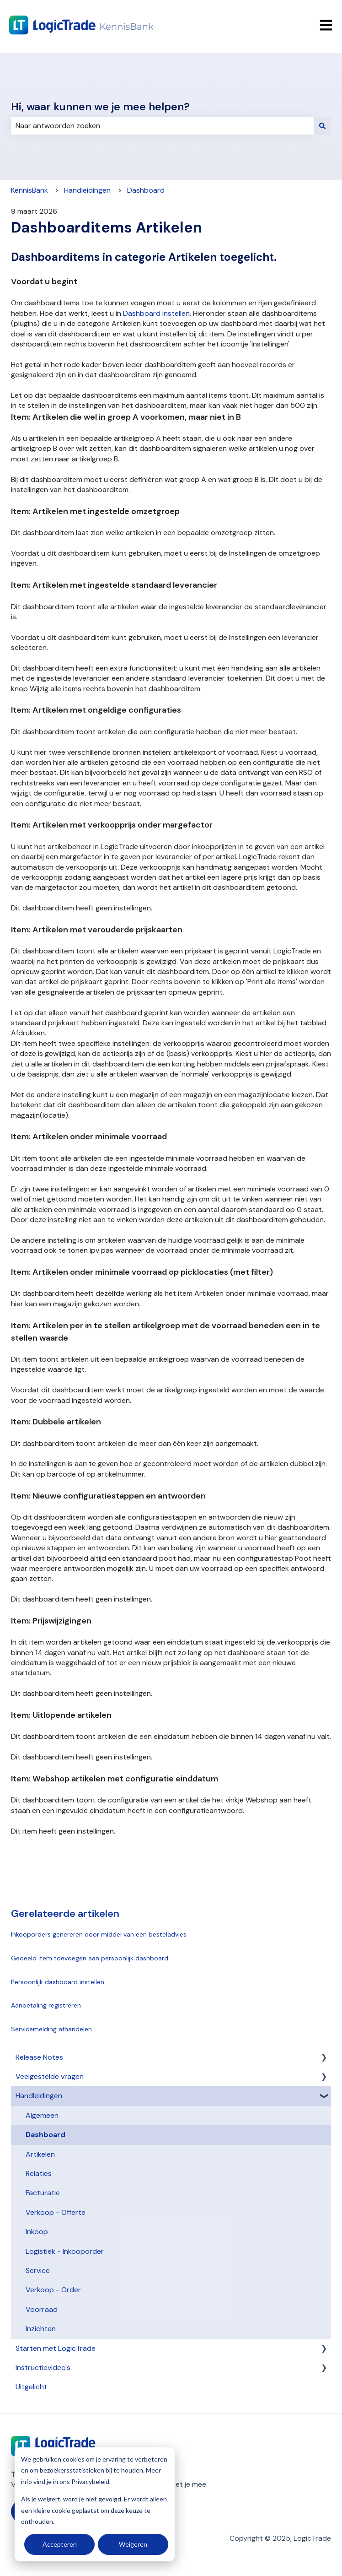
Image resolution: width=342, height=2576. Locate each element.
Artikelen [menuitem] (40, 2154)
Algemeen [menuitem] (42, 2115)
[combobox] (162, 126)
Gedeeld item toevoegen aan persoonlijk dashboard (89, 1958)
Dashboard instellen (156, 313)
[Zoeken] (322, 126)
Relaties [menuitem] (39, 2173)
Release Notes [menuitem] (39, 2057)
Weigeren (133, 2544)
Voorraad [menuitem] (42, 2309)
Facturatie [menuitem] (43, 2192)
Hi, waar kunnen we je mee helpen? (100, 107)
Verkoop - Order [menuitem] (53, 2290)
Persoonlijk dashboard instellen (57, 1982)
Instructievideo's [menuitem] (43, 2367)
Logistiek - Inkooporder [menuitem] (65, 2251)
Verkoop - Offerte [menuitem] (56, 2212)
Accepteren (60, 2544)
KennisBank (29, 190)
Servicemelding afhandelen (51, 2029)
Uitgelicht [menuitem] (31, 2387)
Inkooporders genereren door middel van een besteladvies (99, 1934)
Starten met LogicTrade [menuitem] (56, 2348)
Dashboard (146, 190)
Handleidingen (87, 190)
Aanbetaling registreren (46, 2005)
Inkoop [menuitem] (37, 2231)
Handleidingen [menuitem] (39, 2095)
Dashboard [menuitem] (45, 2134)
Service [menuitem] (38, 2270)
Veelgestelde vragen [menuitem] (50, 2076)
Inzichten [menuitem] (41, 2328)
